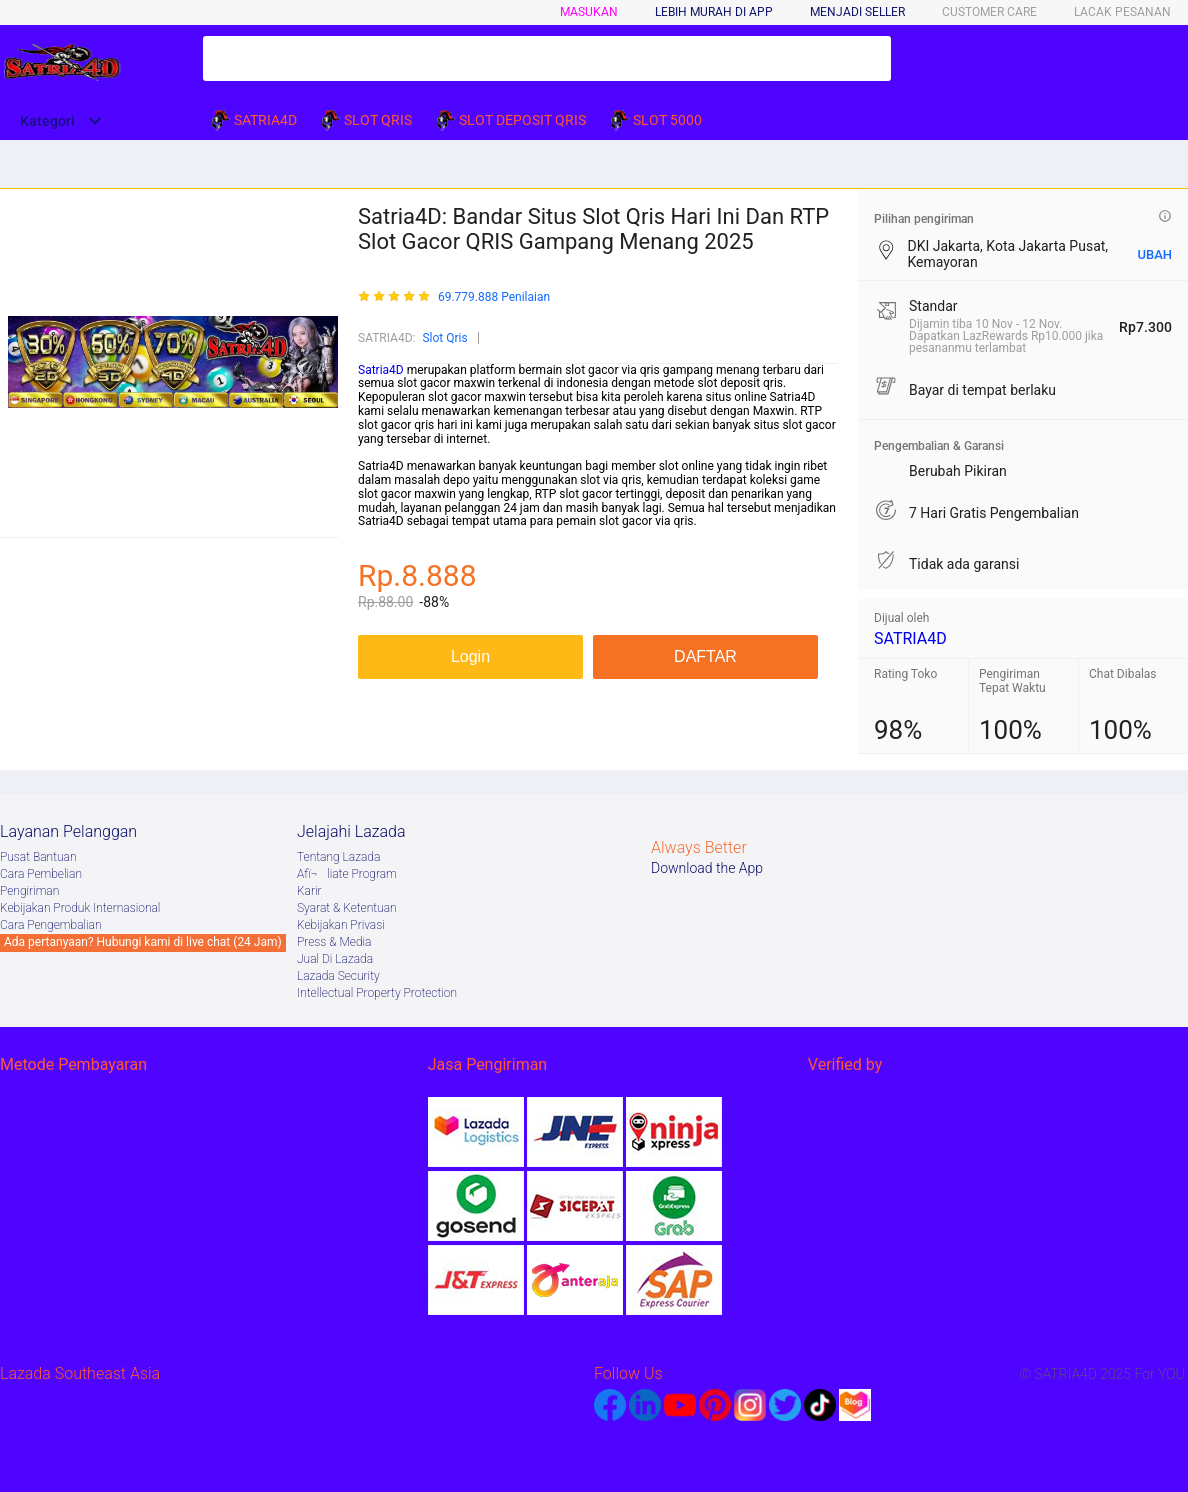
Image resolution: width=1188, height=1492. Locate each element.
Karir (309, 891)
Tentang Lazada (338, 857)
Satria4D (381, 370)
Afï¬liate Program (347, 874)
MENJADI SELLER (857, 12)
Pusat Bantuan (38, 857)
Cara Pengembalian (51, 925)
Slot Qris (444, 338)
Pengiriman (29, 891)
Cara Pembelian (41, 874)
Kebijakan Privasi (341, 925)
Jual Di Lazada (335, 959)
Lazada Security (338, 976)
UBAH (1154, 254)
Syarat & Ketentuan (347, 908)
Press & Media (334, 942)
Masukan (589, 12)
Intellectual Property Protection (377, 993)
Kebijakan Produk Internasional (80, 908)
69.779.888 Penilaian (494, 297)
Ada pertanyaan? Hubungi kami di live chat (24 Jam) (143, 942)
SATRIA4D (910, 638)
